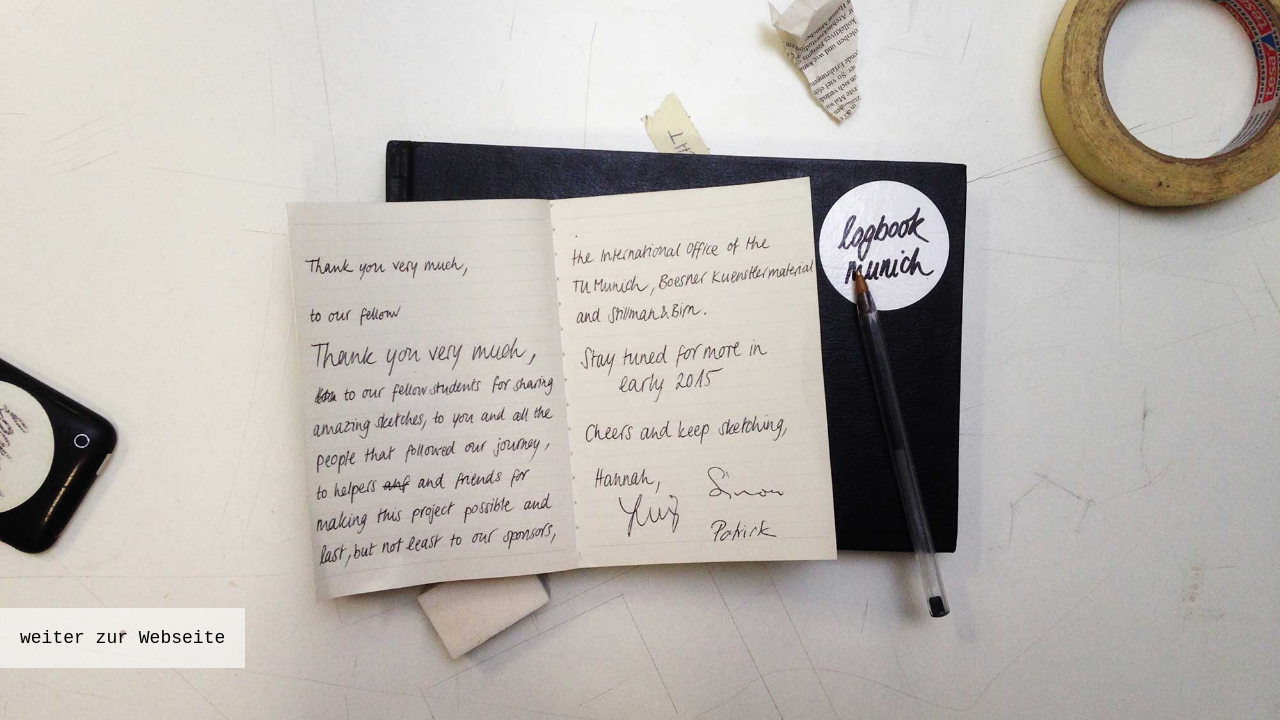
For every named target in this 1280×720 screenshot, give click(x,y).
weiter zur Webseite (122, 638)
